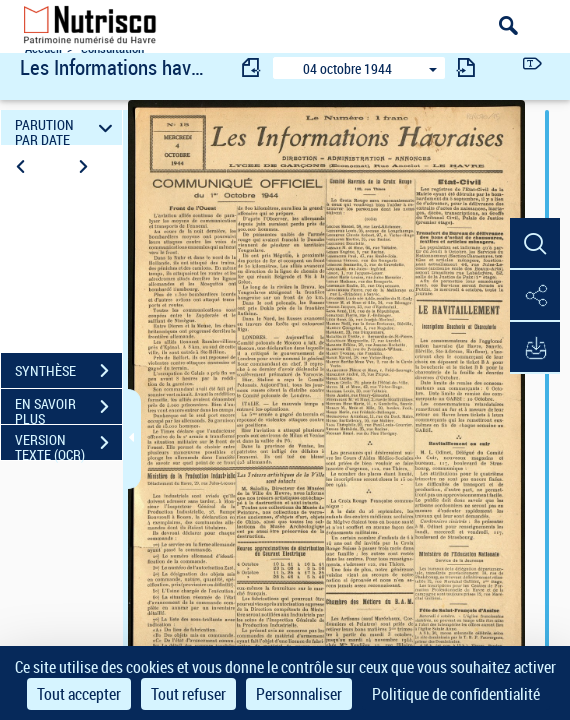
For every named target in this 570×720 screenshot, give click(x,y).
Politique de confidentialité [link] (456, 694)
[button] (535, 244)
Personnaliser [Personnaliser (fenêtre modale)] (299, 694)
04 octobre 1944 (347, 68)
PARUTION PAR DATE (66, 127)
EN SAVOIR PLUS (68, 409)
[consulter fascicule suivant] (466, 67)
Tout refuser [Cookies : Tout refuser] (188, 694)
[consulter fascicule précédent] (252, 67)
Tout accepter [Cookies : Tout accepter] (79, 694)
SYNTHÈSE (68, 371)
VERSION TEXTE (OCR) (68, 445)
